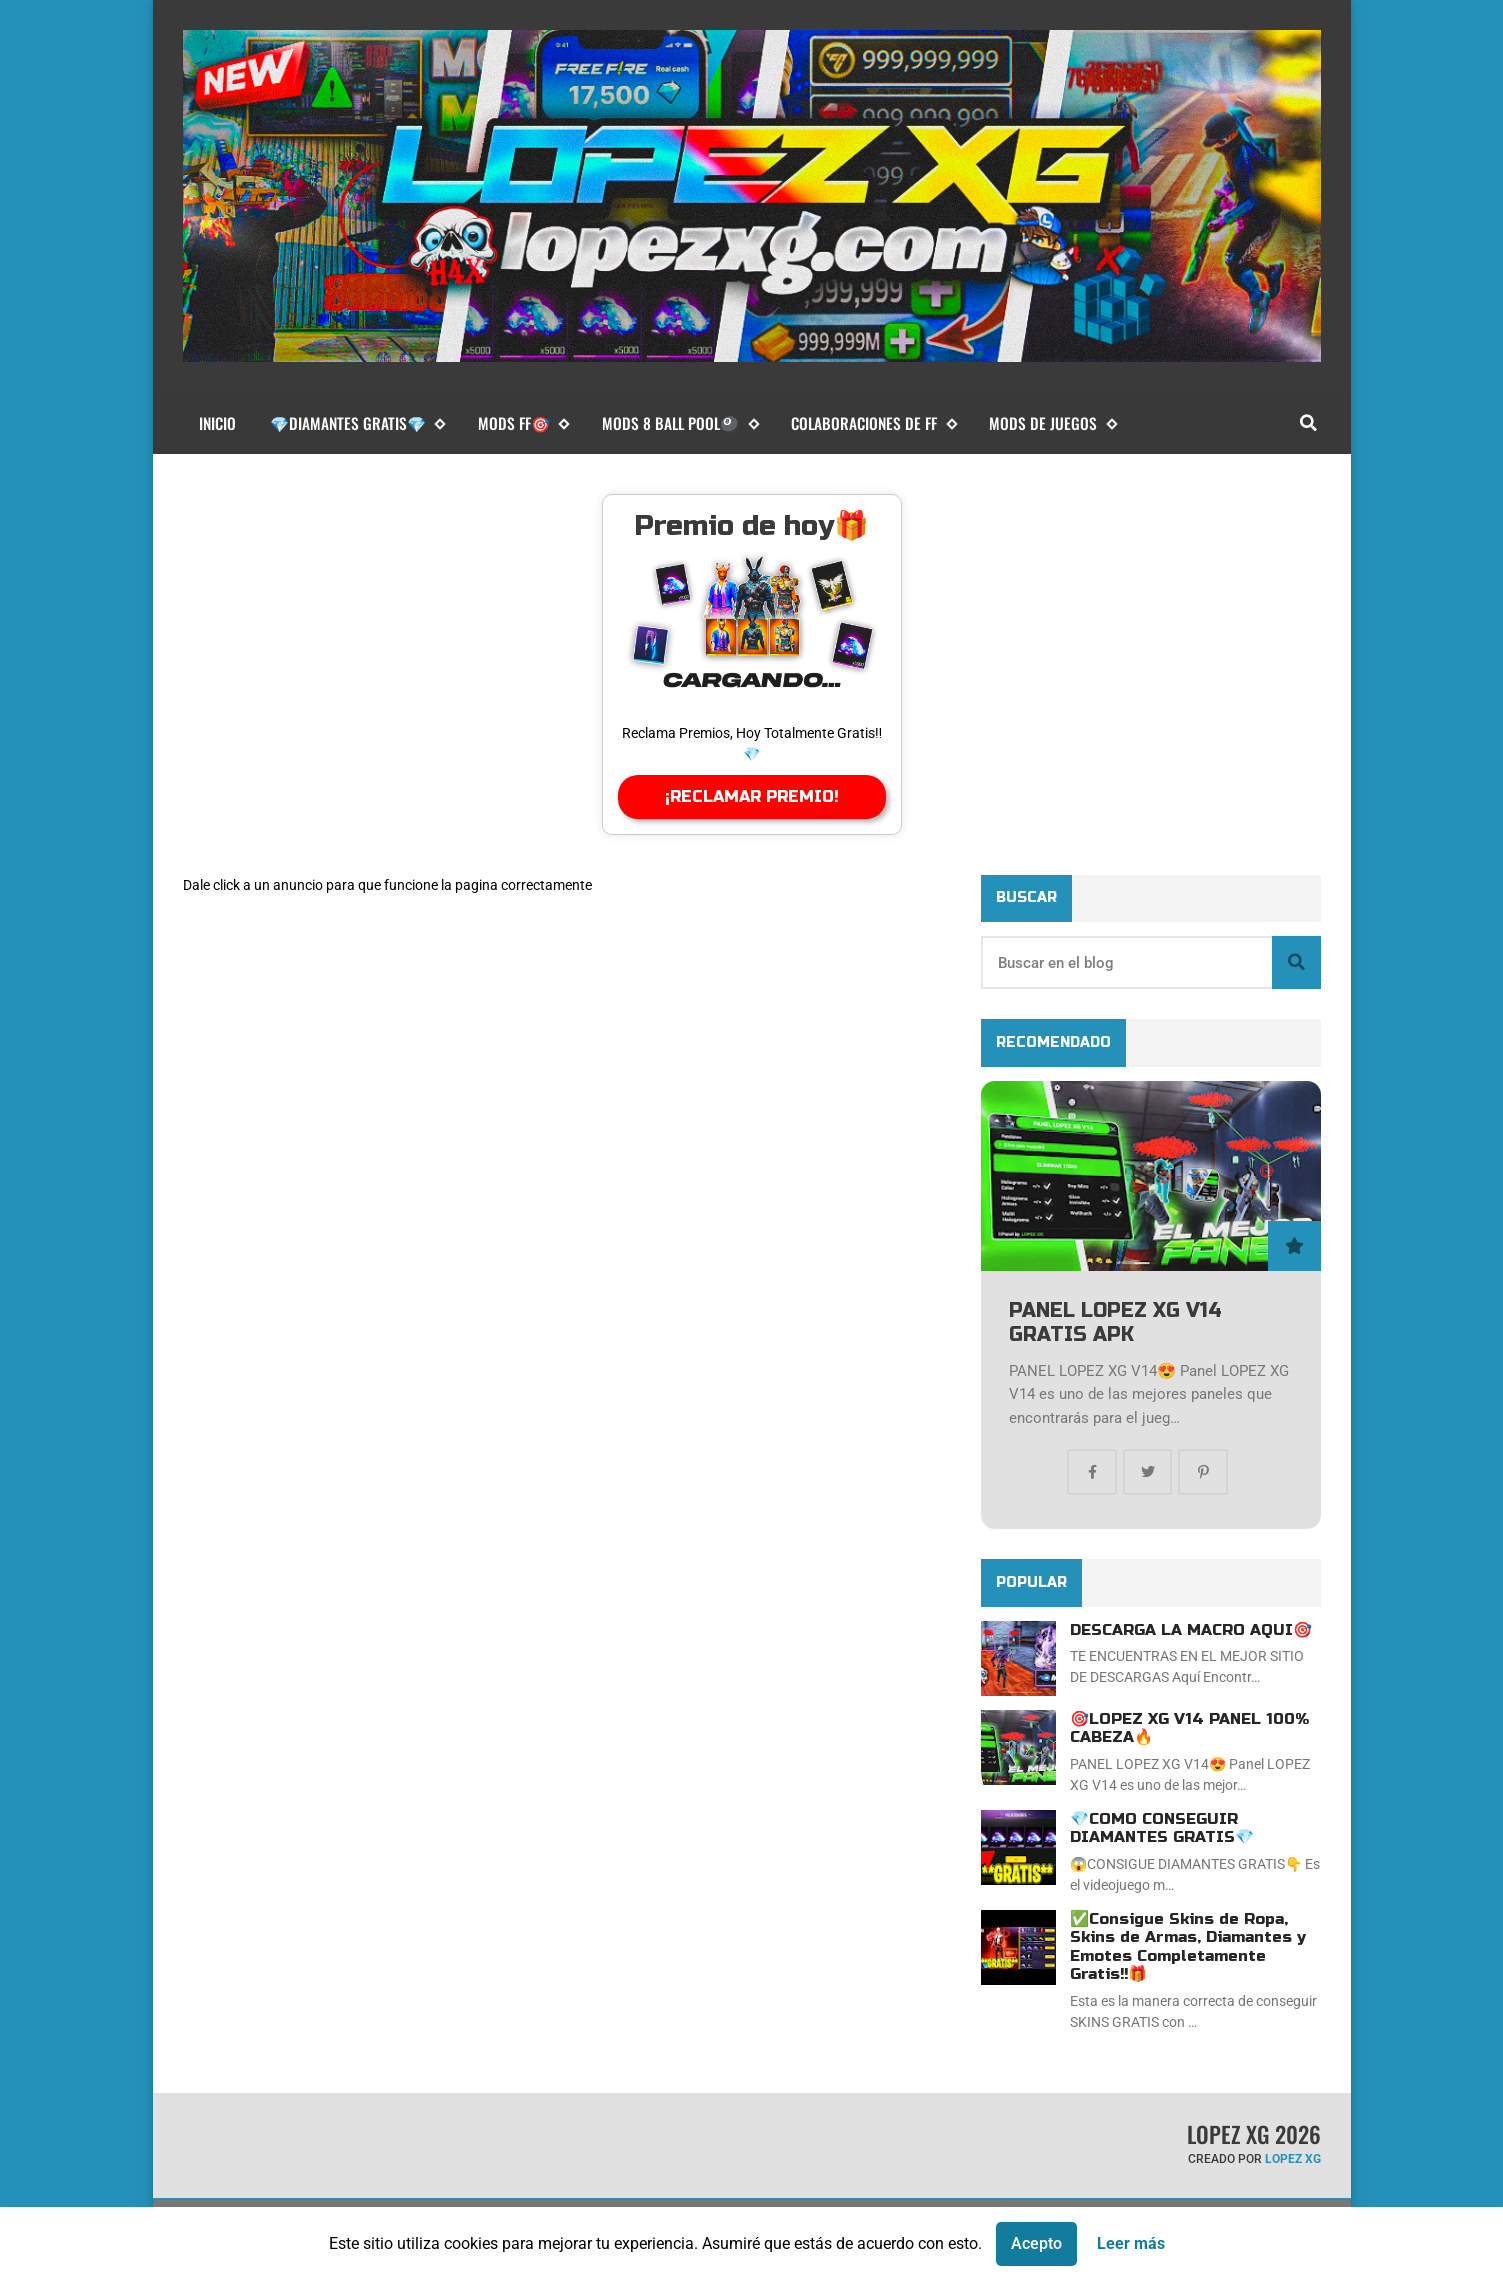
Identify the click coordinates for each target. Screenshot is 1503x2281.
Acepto (1036, 2243)
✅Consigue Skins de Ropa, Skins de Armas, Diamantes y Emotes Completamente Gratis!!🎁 (1188, 1946)
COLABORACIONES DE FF (873, 423)
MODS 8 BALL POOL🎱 (680, 423)
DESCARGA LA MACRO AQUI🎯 (1191, 1630)
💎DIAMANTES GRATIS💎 (357, 423)
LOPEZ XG (1293, 2159)
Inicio (217, 423)
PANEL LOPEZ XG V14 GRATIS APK (1115, 1322)
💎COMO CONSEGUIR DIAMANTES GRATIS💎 (1162, 1828)
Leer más (1131, 2243)
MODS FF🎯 (523, 423)
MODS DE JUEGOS (1052, 423)
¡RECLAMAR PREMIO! (752, 796)
